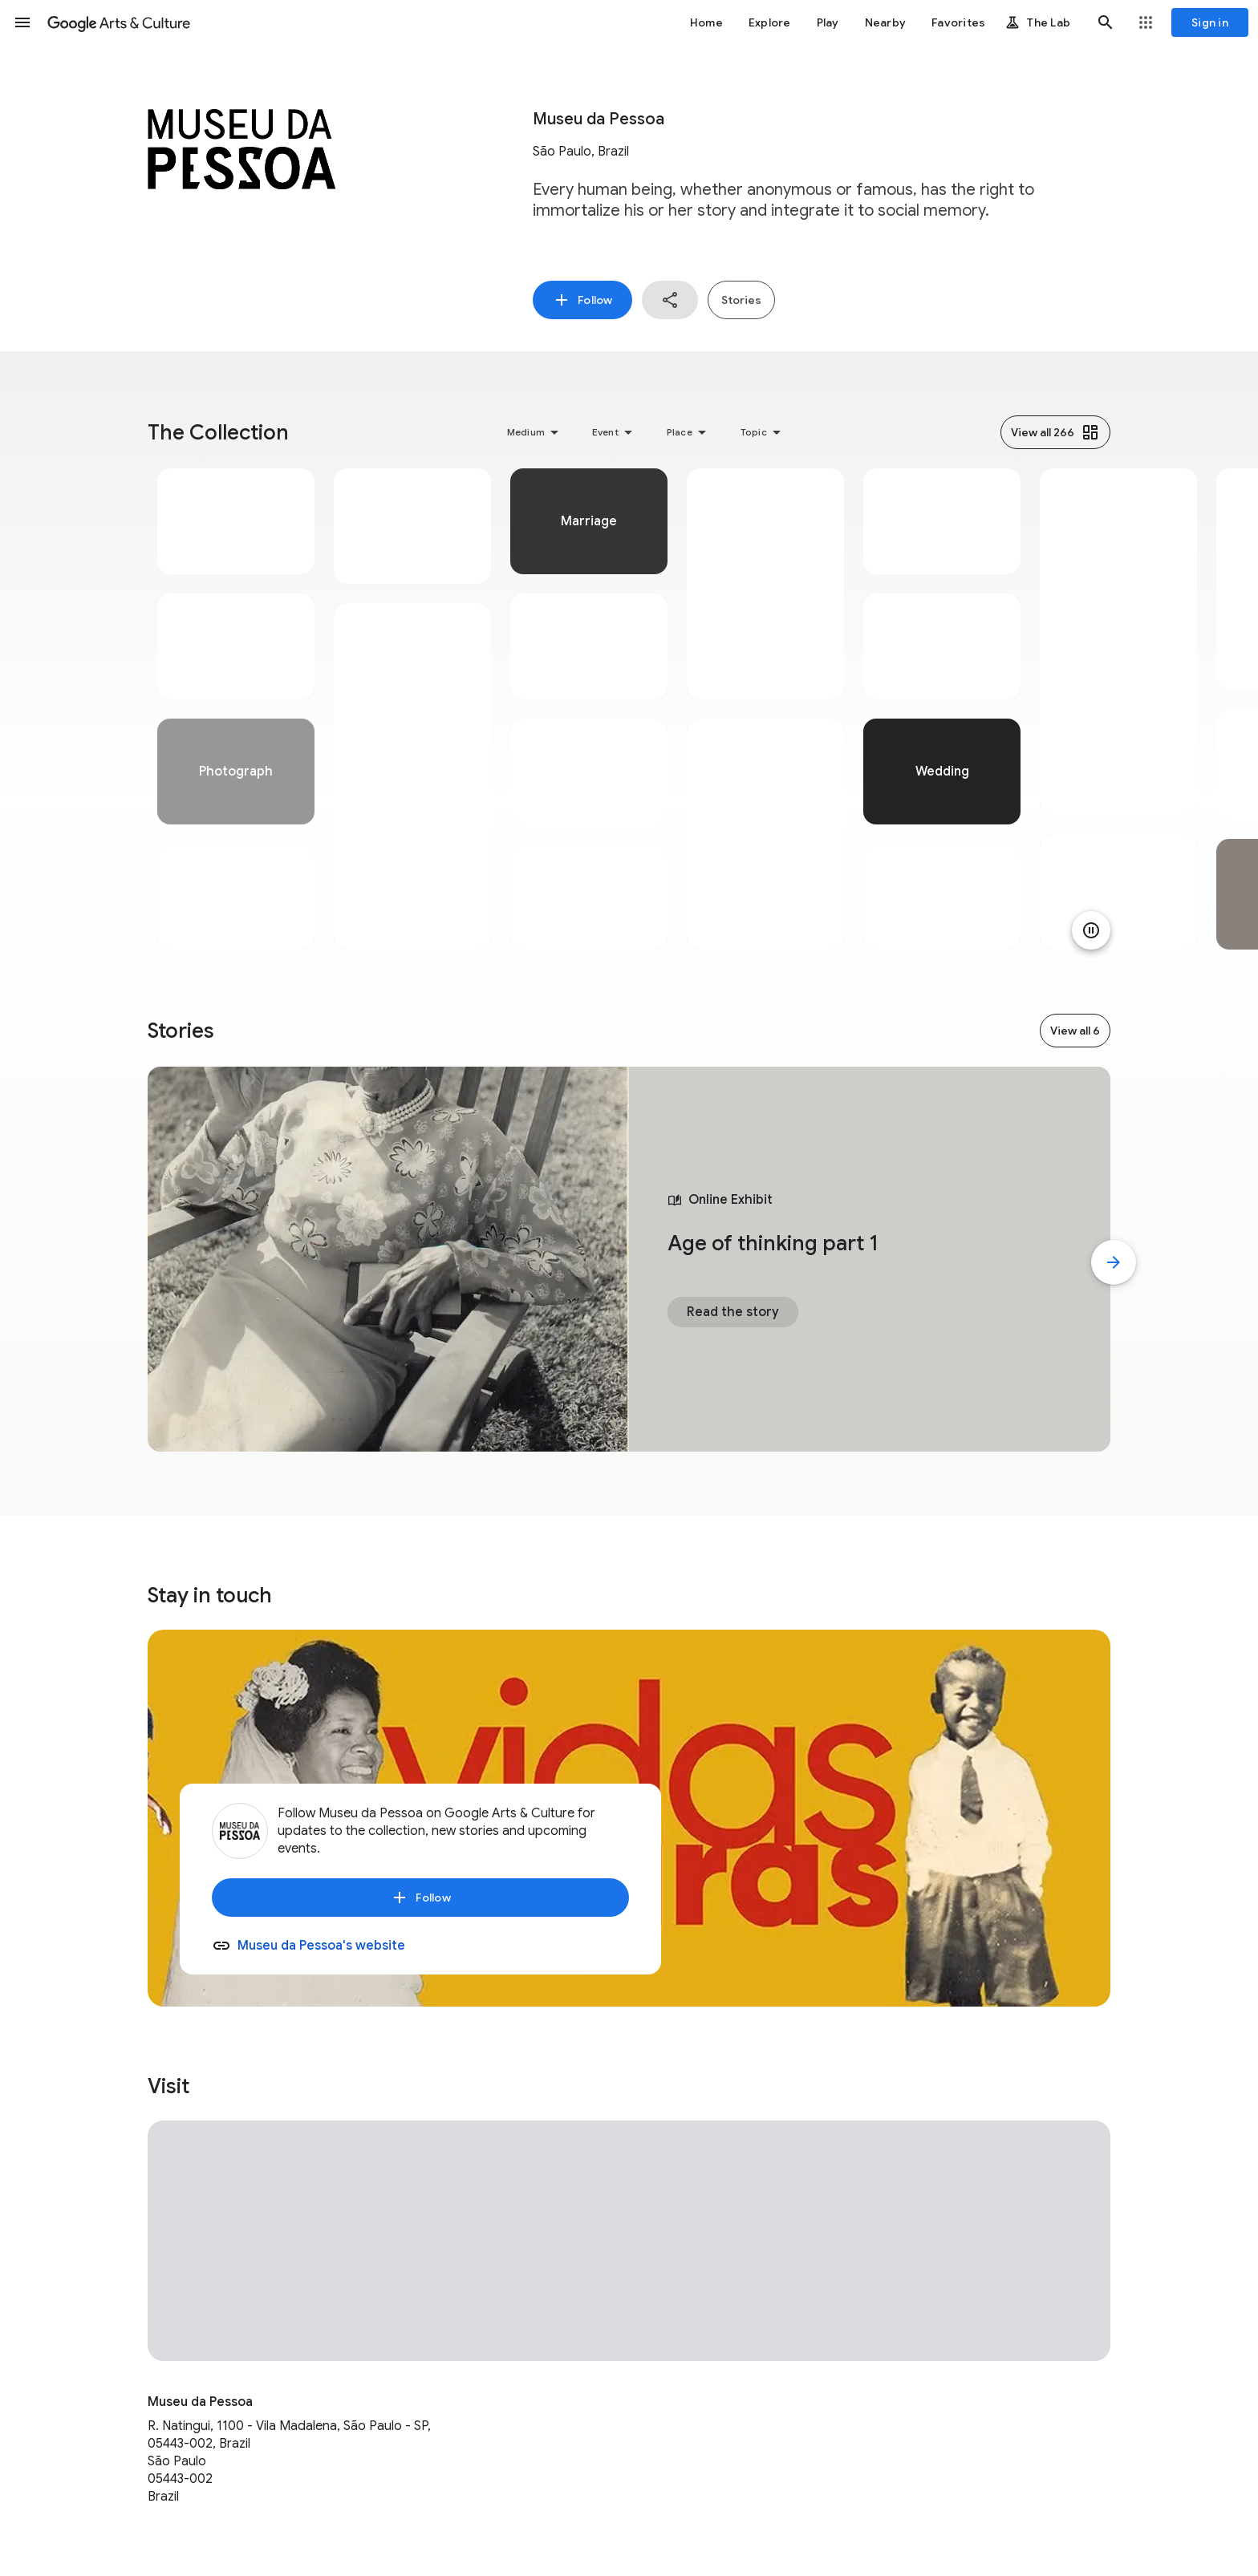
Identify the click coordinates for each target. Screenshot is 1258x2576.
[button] (22, 22)
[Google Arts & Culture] (119, 22)
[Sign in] (1209, 22)
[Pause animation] (1091, 930)
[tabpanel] (236, 709)
